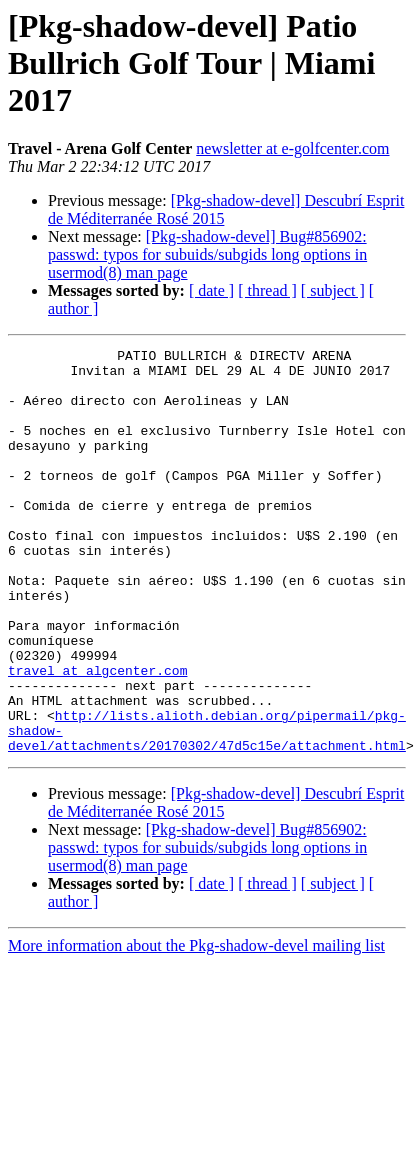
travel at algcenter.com (97, 736)
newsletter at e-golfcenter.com (292, 148)
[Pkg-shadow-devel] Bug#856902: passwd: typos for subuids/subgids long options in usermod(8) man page (207, 254)
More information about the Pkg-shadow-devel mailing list (196, 1026)
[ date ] (211, 290)
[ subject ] (333, 290)
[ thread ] (267, 290)
